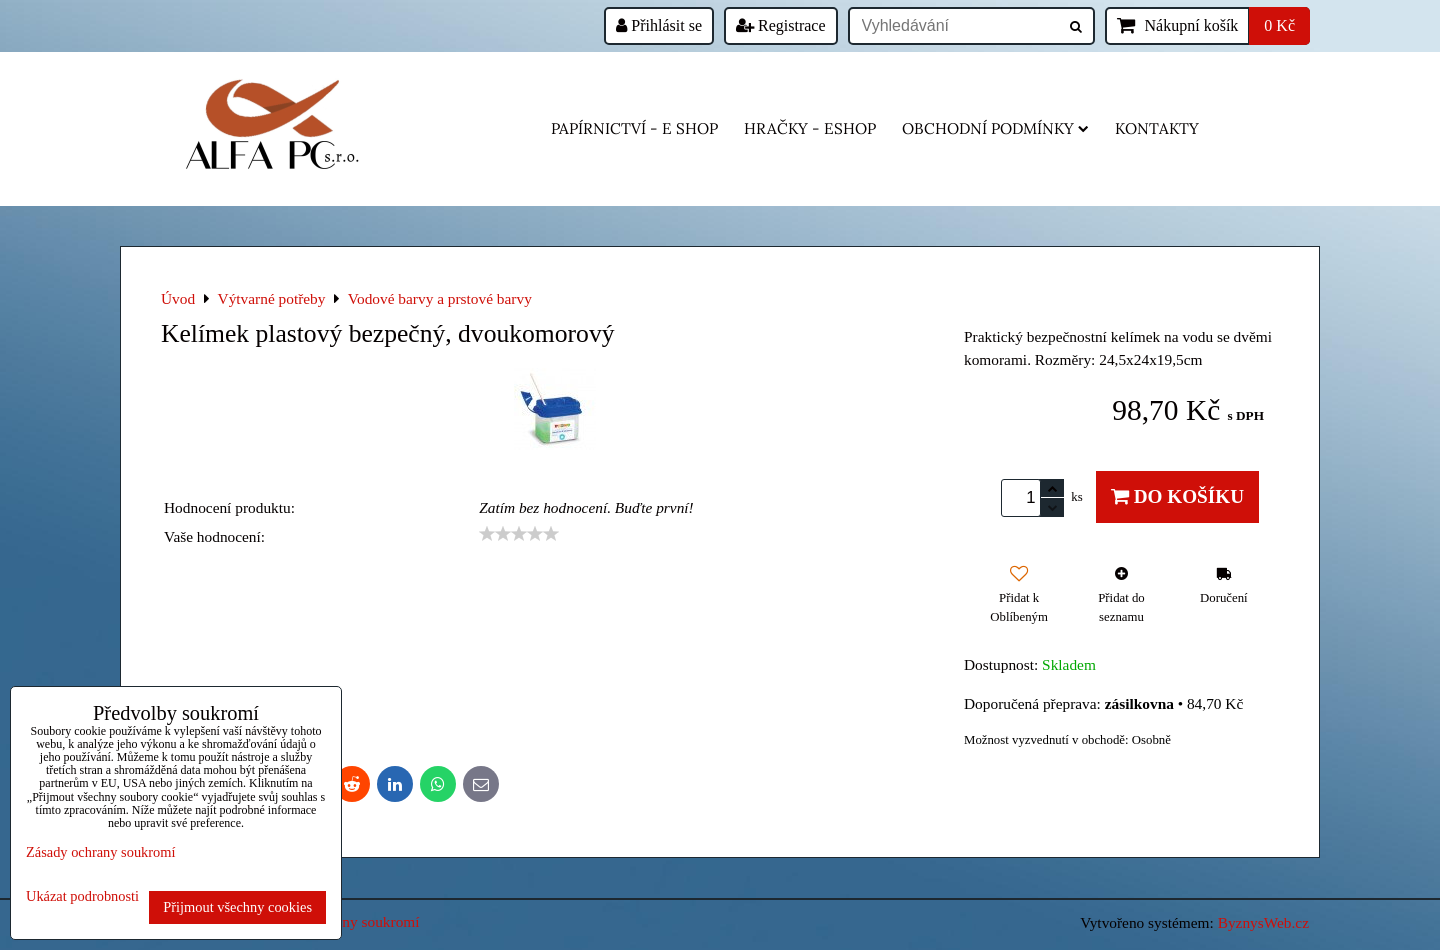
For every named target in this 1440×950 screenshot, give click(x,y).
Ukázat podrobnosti (82, 896)
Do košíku (1177, 496)
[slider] (519, 534)
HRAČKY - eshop (810, 128)
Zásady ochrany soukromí (100, 852)
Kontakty (1157, 128)
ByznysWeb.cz (1263, 922)
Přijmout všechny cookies (237, 907)
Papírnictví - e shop (634, 128)
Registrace (781, 25)
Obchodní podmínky (995, 128)
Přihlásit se (659, 25)
